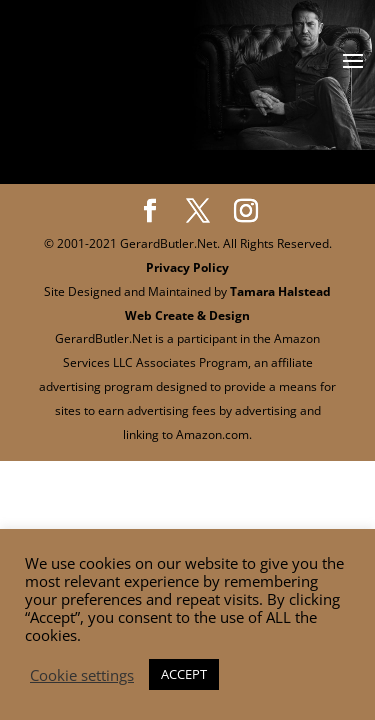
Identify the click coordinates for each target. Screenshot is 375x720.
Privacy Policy (187, 267)
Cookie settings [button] (82, 675)
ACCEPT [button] (184, 674)
